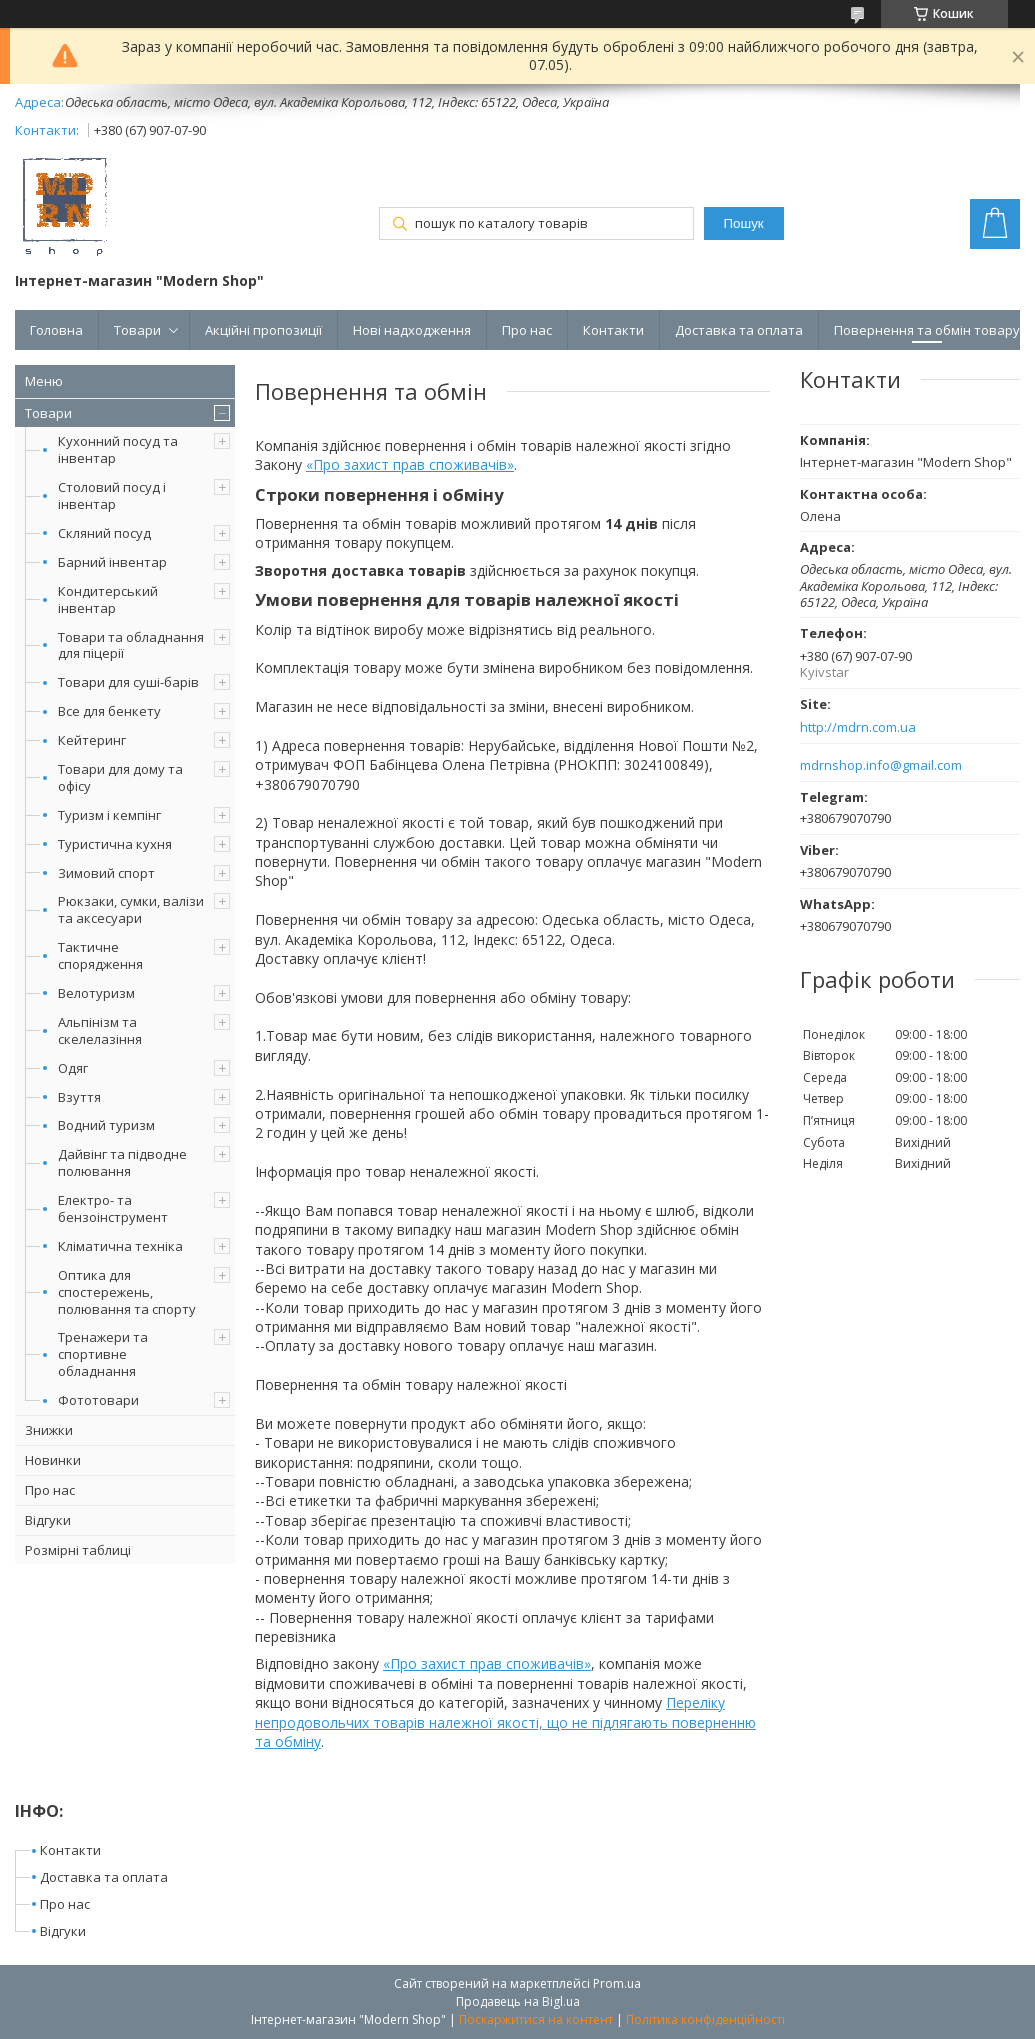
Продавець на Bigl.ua (518, 2001)
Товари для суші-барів (128, 682)
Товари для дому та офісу (120, 777)
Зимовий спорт (106, 873)
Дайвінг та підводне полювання (122, 1162)
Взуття (79, 1097)
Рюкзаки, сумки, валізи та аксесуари (131, 909)
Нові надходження (412, 330)
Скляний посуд (104, 533)
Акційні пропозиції (263, 330)
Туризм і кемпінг (109, 815)
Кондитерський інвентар (108, 599)
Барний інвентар (112, 562)
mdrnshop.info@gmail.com (881, 765)
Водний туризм (106, 1125)
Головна (56, 330)
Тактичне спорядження (100, 955)
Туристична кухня (115, 844)
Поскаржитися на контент (536, 2019)
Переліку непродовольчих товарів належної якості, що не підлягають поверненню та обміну (505, 1722)
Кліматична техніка (120, 1246)
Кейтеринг (92, 740)
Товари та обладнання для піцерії (131, 645)
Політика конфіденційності (705, 2019)
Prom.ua (617, 1983)
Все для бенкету (109, 711)
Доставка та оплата (739, 330)
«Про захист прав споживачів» (410, 464)
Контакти (613, 330)
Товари (137, 330)
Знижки (49, 1430)
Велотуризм (96, 993)
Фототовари (98, 1400)
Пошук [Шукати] (744, 223)
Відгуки (48, 1520)
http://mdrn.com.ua (858, 727)
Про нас (527, 330)
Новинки (53, 1460)
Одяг (73, 1068)
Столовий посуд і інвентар (112, 495)
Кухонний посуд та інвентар (118, 449)
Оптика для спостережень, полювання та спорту (127, 1292)
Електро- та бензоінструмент (113, 1208)
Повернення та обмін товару (927, 330)
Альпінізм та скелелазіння (100, 1030)
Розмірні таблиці (78, 1550)
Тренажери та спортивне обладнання (103, 1354)
